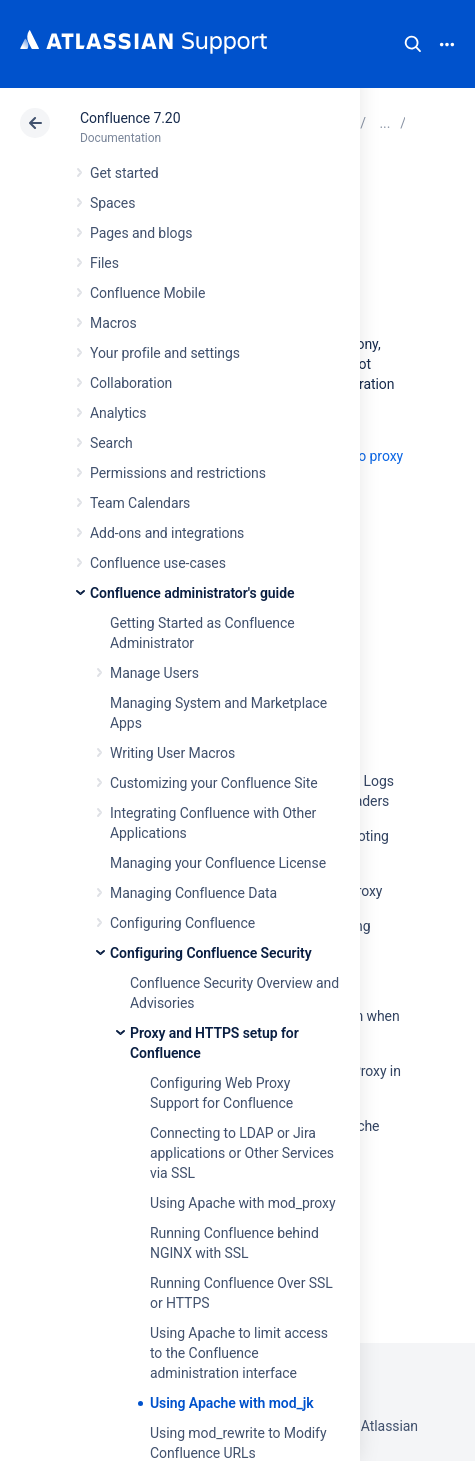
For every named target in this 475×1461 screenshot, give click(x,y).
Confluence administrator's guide (192, 593)
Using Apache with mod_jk (231, 1403)
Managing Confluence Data (193, 893)
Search (413, 44)
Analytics (118, 413)
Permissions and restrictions (178, 473)
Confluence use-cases (158, 563)
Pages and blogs (141, 233)
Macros (113, 323)
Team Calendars (140, 503)
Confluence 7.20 (130, 118)
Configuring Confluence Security (211, 953)
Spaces (112, 203)
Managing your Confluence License (218, 863)
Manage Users (154, 673)
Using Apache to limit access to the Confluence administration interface (239, 1353)
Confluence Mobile (147, 293)
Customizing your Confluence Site (214, 783)
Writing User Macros (172, 753)
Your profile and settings (165, 353)
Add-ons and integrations (167, 533)
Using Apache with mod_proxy (242, 1203)
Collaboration (131, 383)
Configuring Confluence (182, 923)
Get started (124, 173)
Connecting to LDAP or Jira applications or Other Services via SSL (242, 1153)
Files (104, 263)
